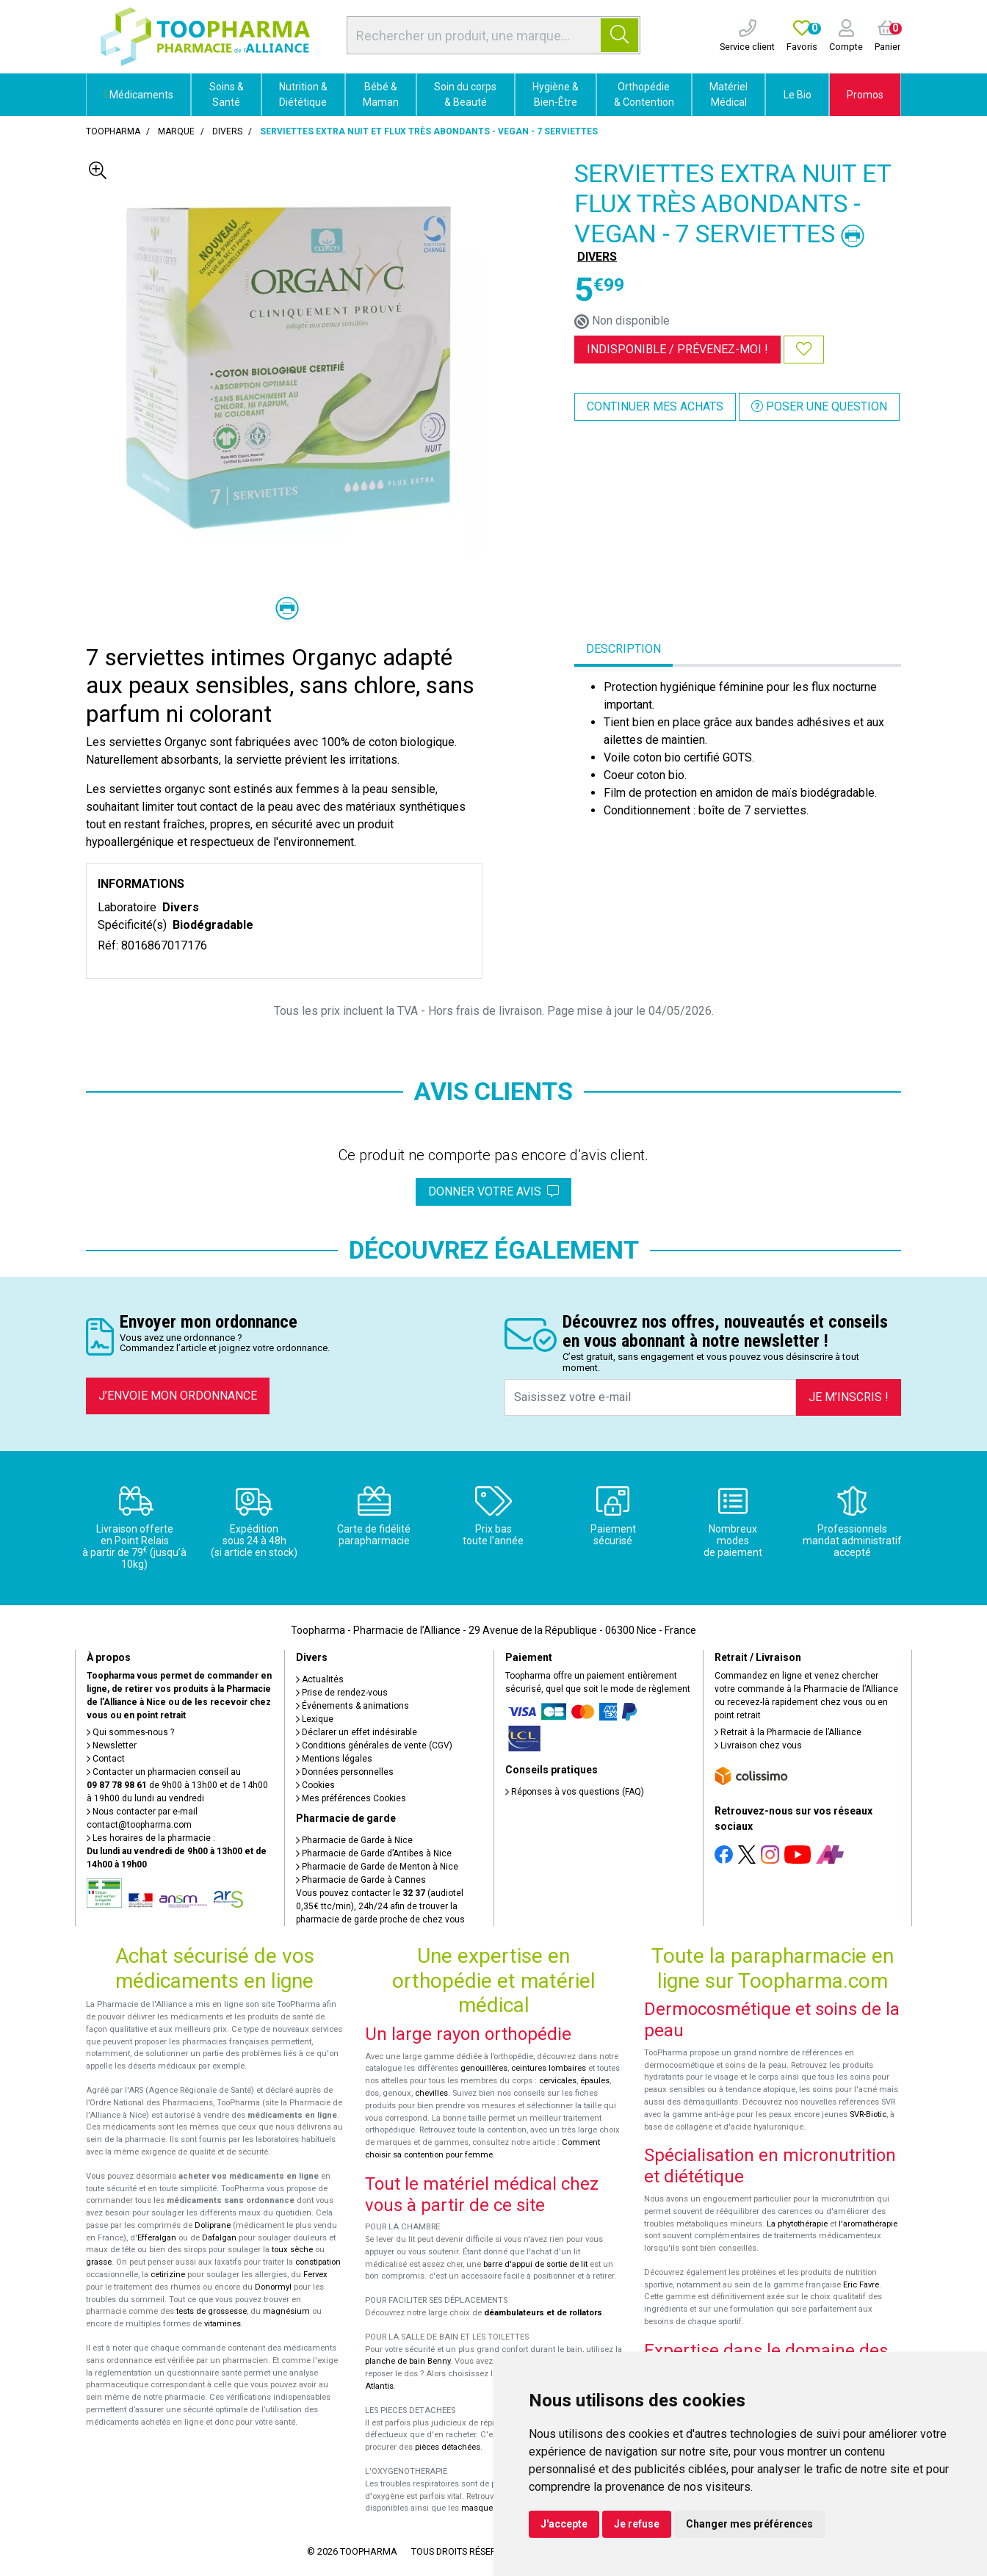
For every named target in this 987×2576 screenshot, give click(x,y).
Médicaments (138, 95)
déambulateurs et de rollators (543, 2313)
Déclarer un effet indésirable (356, 1732)
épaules (595, 2080)
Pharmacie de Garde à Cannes (361, 1880)
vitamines (222, 2324)
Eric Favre (861, 2285)
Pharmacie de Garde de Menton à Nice (377, 1867)
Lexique (314, 1719)
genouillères (483, 2068)
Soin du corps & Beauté (465, 94)
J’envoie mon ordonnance (177, 1396)
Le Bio (797, 95)
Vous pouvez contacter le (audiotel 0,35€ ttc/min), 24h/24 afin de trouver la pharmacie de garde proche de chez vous (380, 1906)
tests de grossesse (211, 2311)
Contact (106, 1759)
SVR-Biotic (868, 2114)
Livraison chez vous (758, 1745)
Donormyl (273, 2287)
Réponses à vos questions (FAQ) (574, 1792)
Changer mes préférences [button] (749, 2524)
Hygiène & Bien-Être (555, 94)
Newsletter (112, 1745)
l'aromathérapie (868, 2224)
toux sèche (292, 2249)
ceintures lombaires (548, 2068)
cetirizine (168, 2274)
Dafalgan (219, 2238)
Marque (176, 131)
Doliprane (213, 2225)
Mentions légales (334, 1759)
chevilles (431, 2093)
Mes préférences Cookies (351, 1798)
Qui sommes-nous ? (130, 1732)
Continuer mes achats (655, 406)
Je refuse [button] (636, 2524)
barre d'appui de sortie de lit (535, 2264)
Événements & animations (352, 1706)
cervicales (557, 2080)
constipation (318, 2262)
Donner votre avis (493, 1191)
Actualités (320, 1679)
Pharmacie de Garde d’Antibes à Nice (374, 1853)
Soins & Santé (226, 94)
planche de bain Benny (407, 2361)
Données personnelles (345, 1772)
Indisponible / (677, 349)
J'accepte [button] (564, 2524)
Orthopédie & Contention (644, 94)
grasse (99, 2262)
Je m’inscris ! (849, 1397)
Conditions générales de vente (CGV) (374, 1745)
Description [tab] (623, 649)
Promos (865, 95)
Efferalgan (156, 2238)
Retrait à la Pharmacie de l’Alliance (788, 1732)
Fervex (315, 2274)
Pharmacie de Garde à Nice (354, 1840)
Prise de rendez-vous (342, 1692)
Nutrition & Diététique (303, 94)
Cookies (315, 1785)
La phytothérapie (797, 2224)
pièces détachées (447, 2447)
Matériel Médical (728, 94)
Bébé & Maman (381, 94)
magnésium (286, 2311)
